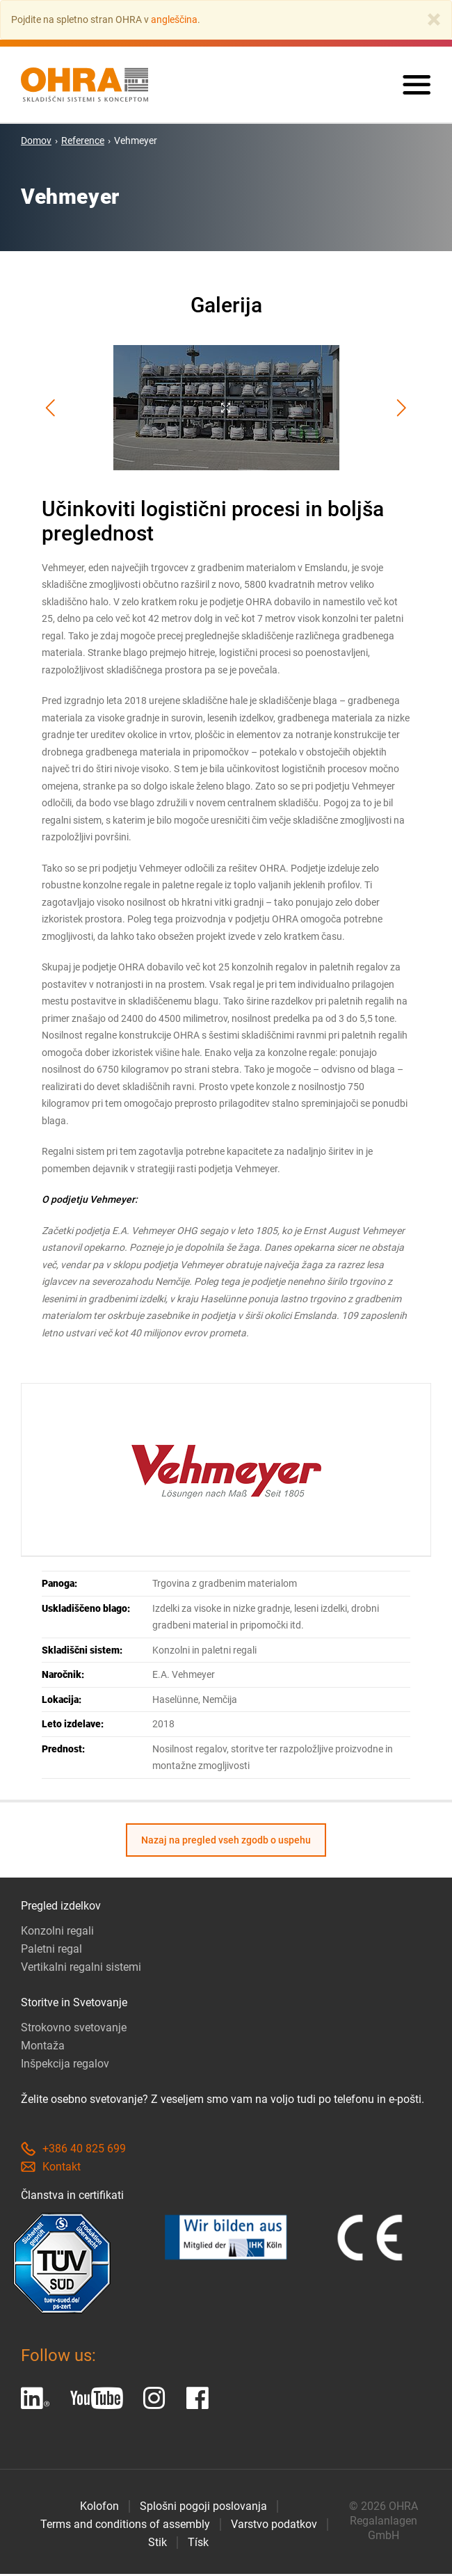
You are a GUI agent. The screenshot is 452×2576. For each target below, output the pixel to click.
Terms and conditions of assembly (125, 2526)
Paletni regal (51, 1951)
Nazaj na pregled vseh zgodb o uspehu (226, 1842)
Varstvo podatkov (274, 2526)
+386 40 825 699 (73, 2150)
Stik (157, 2544)
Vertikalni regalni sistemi (81, 1969)
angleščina (174, 19)
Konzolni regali (57, 1932)
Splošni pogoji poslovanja (203, 2508)
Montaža (43, 2047)
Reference (82, 142)
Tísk (198, 2544)
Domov (36, 142)
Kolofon (99, 2508)
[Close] (434, 19)
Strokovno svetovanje (74, 2029)
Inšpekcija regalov (65, 2065)
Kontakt (51, 2168)
